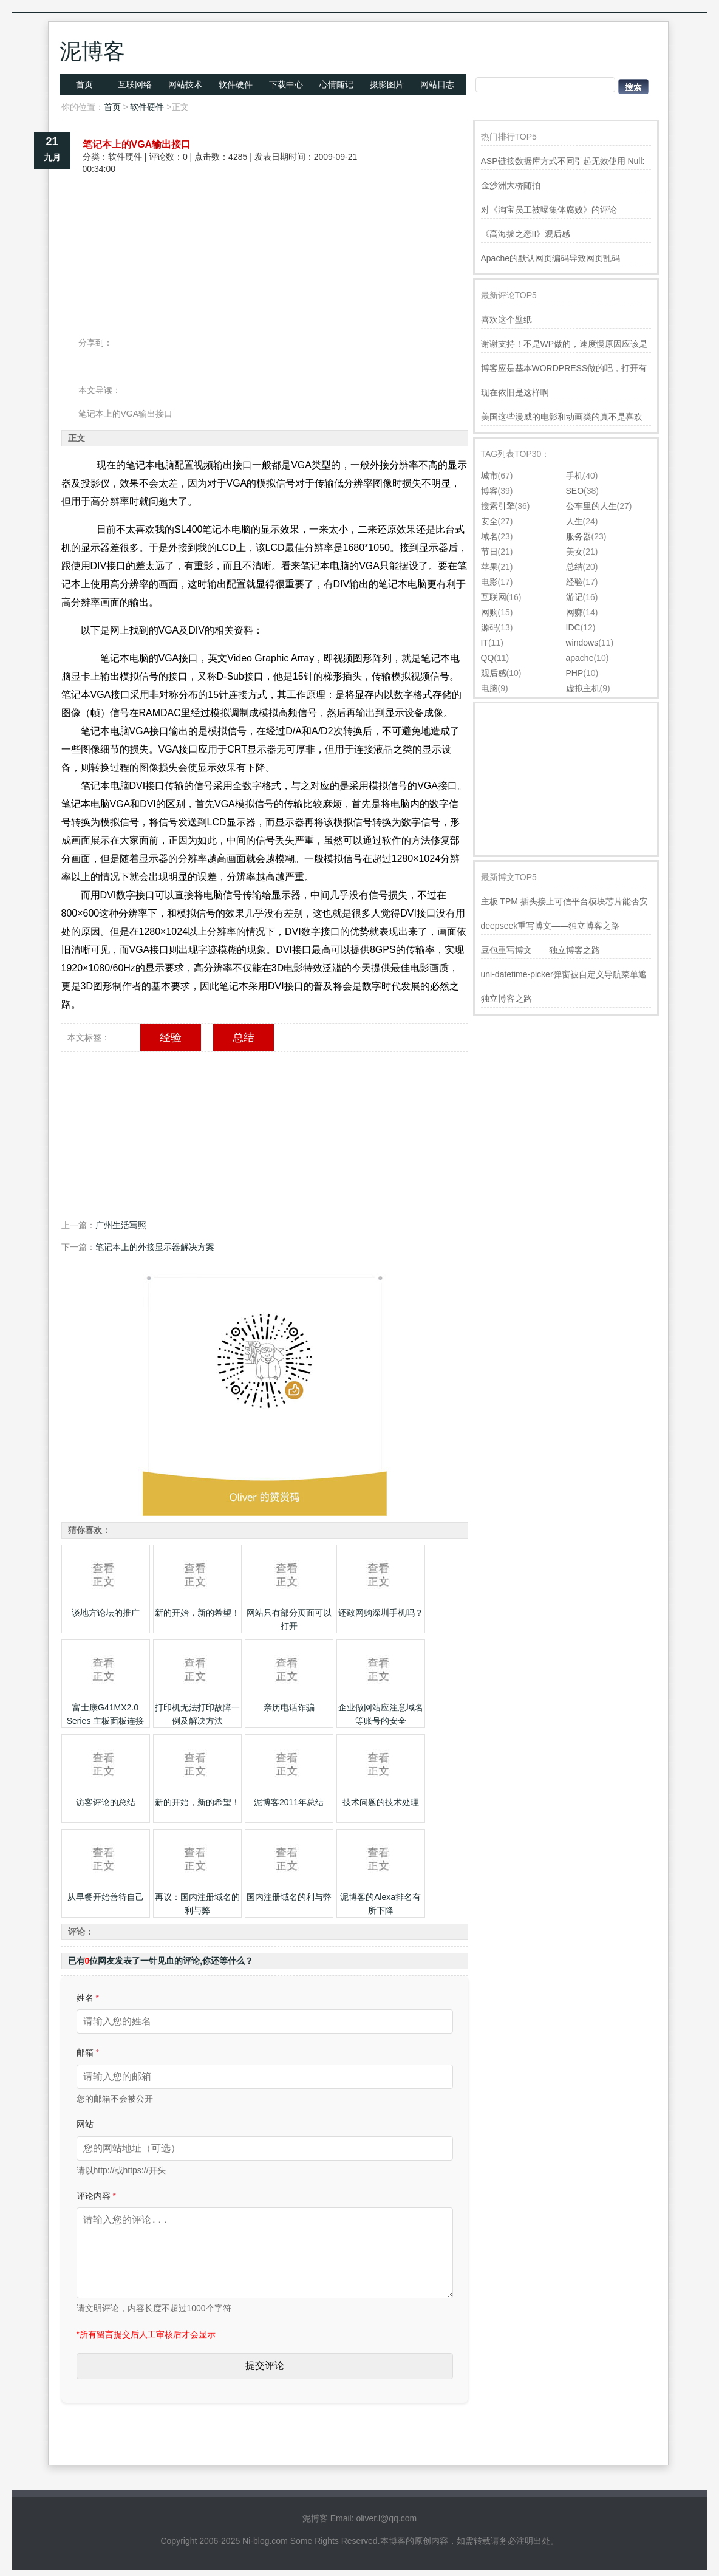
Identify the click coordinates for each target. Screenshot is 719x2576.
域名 (489, 536)
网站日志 (437, 84)
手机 (574, 475)
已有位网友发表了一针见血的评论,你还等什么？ (161, 1961)
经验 (171, 1037)
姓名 (88, 1998)
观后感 (493, 673)
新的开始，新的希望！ (197, 1613)
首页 (84, 84)
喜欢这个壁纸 (506, 319)
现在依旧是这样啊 (515, 392)
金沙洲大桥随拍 (510, 185)
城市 (489, 475)
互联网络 (135, 84)
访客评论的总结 (105, 1802)
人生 (574, 521)
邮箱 (88, 2052)
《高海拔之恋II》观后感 (526, 234)
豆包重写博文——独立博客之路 (540, 950)
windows (582, 642)
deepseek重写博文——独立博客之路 (550, 926)
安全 (489, 521)
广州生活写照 (120, 1225)
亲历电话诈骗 (289, 1707)
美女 (574, 551)
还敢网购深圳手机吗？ (380, 1613)
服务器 (578, 536)
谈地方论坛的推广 (106, 1613)
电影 (489, 582)
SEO (575, 491)
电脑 (489, 688)
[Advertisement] (264, 217)
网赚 (574, 612)
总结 (243, 1037)
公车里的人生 (591, 506)
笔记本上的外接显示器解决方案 (154, 1247)
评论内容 (96, 2196)
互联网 (493, 597)
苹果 (489, 567)
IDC (573, 627)
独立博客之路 (506, 998)
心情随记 (336, 84)
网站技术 (185, 84)
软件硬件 (236, 84)
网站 (85, 2124)
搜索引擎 (498, 506)
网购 (489, 612)
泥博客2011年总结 (289, 1802)
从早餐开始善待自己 (105, 1897)
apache (580, 658)
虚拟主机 (583, 688)
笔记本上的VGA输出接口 (137, 144)
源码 (489, 627)
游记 (574, 597)
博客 (489, 491)
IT (484, 642)
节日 (489, 551)
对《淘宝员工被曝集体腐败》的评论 (549, 209)
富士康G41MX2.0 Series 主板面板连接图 (106, 1721)
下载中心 (286, 84)
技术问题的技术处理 (380, 1802)
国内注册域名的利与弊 (289, 1897)
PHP (575, 673)
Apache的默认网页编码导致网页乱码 (550, 258)
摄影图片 (387, 84)
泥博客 (92, 51)
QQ (487, 658)
